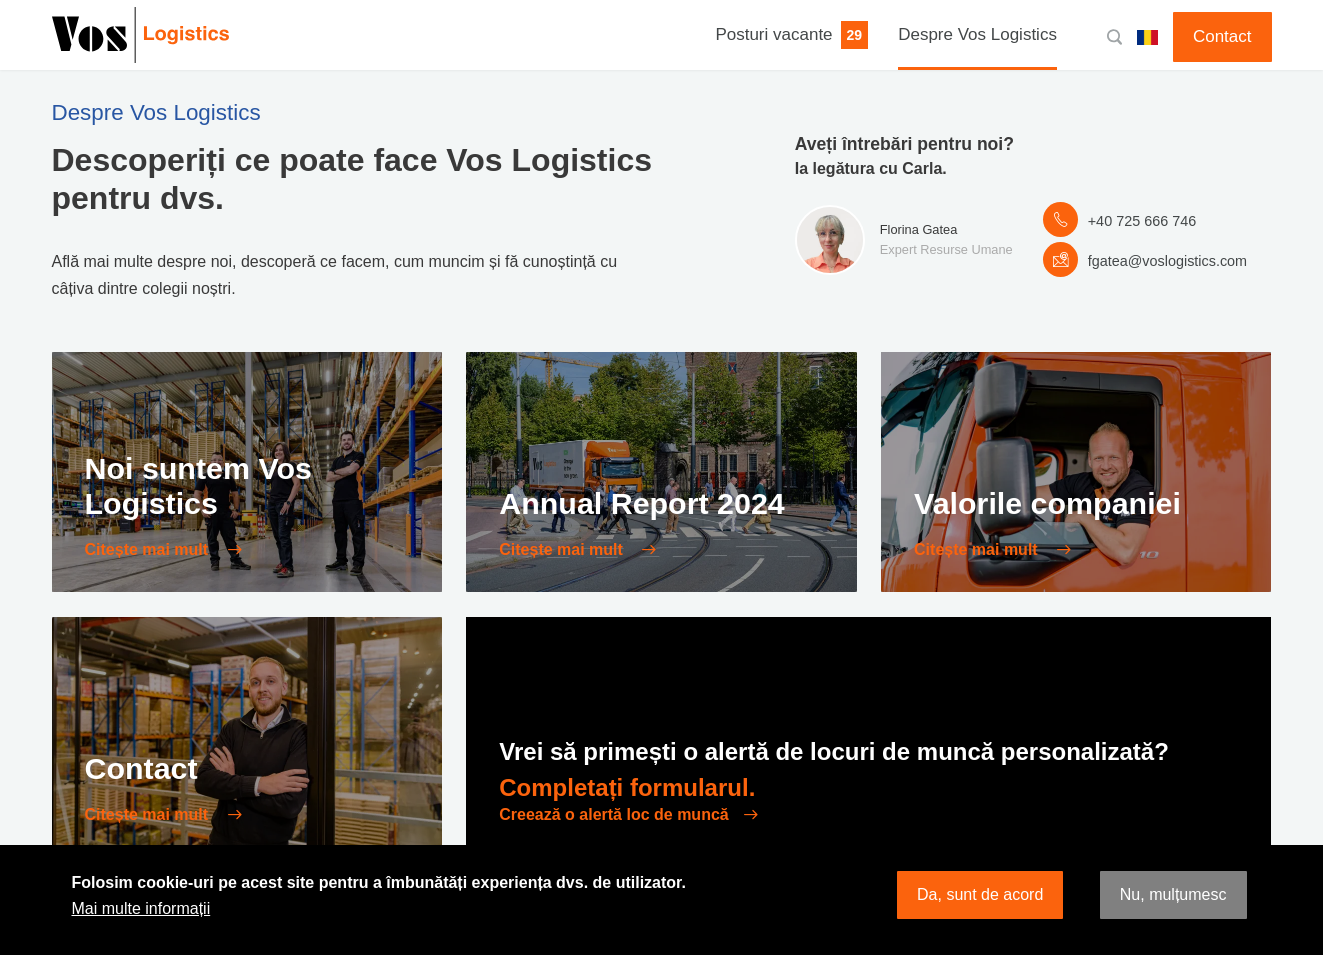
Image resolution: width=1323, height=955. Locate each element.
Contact (1222, 36)
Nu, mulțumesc (1173, 894)
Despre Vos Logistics (977, 34)
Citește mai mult (149, 549)
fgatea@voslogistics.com (1167, 261)
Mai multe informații (141, 908)
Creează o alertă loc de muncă (613, 814)
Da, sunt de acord (980, 894)
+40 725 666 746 (1142, 221)
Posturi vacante (773, 34)
